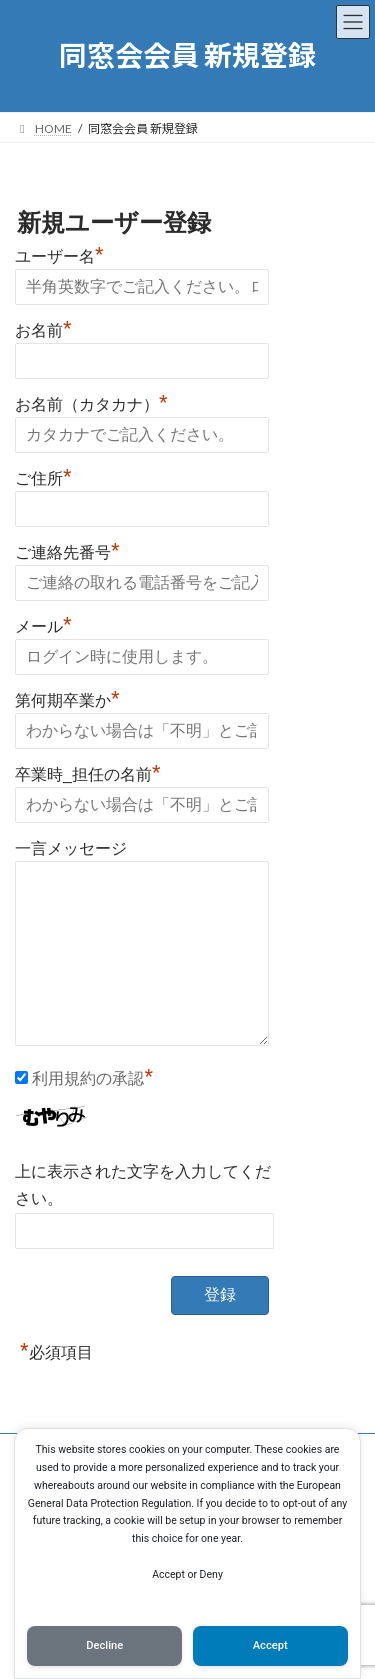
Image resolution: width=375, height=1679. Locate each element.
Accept (270, 1645)
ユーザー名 (59, 254)
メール (43, 624)
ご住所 (43, 476)
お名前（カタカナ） (91, 402)
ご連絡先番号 (67, 550)
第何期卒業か (67, 698)
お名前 (43, 328)
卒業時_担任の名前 (87, 772)
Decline (104, 1645)
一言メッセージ (71, 848)
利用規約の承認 (88, 1078)
